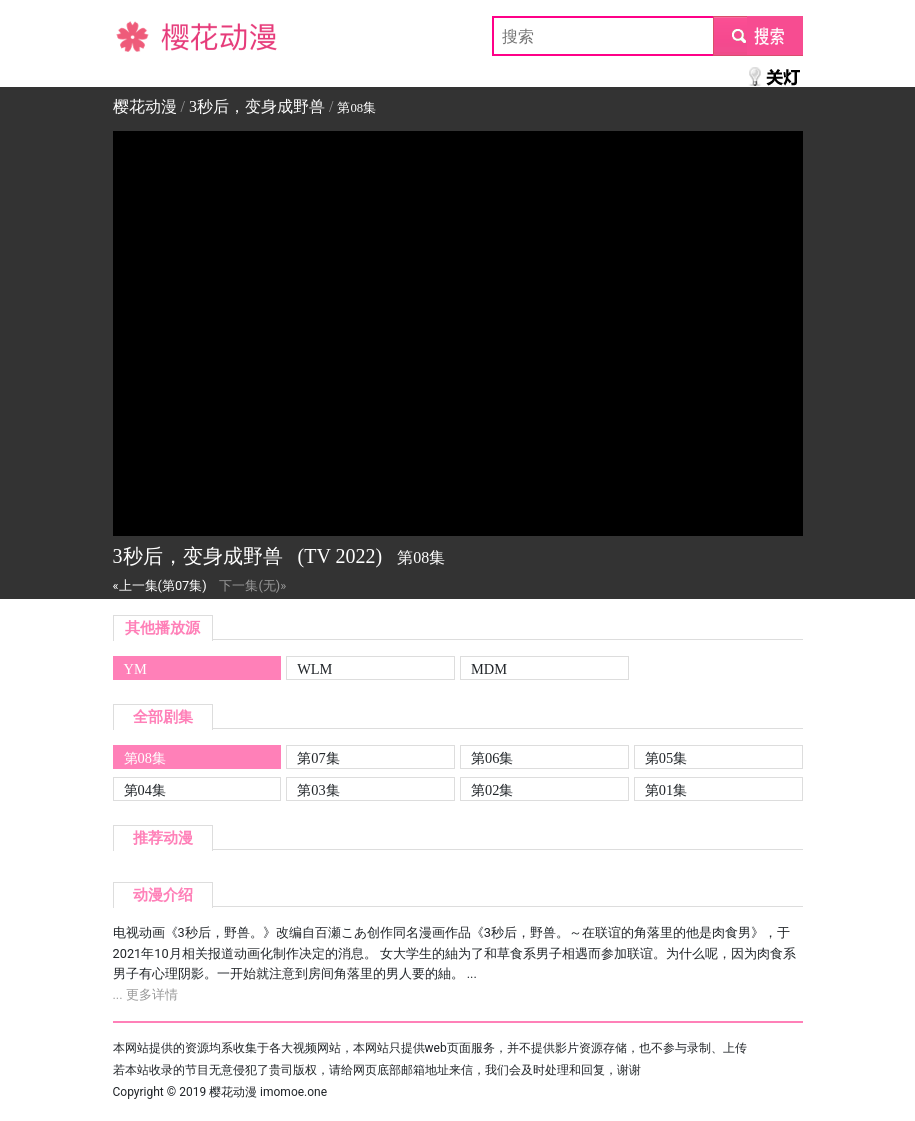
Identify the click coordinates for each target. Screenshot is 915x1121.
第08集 (145, 758)
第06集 (492, 758)
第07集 (318, 758)
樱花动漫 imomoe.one (268, 1092)
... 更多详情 (145, 994)
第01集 (666, 790)
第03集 (318, 790)
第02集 (492, 790)
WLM (314, 669)
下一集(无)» (252, 585)
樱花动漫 (145, 35)
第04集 (145, 790)
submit (757, 35)
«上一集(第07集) (160, 585)
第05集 (666, 758)
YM (135, 669)
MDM (489, 669)
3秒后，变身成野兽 (257, 106)
